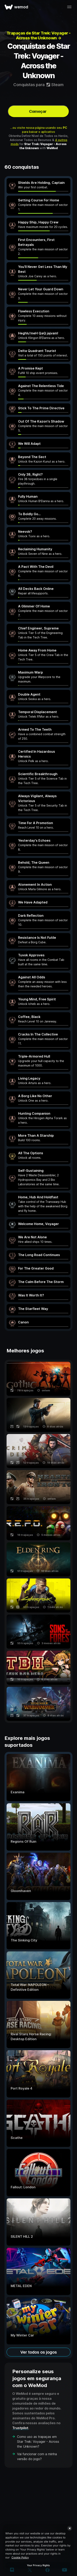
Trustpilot (20, 2428)
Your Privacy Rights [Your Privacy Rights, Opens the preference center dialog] (38, 2565)
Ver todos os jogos (38, 2352)
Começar (37, 111)
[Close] (69, 2528)
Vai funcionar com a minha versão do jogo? (37, 2456)
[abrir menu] (69, 7)
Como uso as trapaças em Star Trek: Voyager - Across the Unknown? (38, 2441)
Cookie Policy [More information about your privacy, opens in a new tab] (20, 2557)
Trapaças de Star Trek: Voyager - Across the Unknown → (39, 35)
